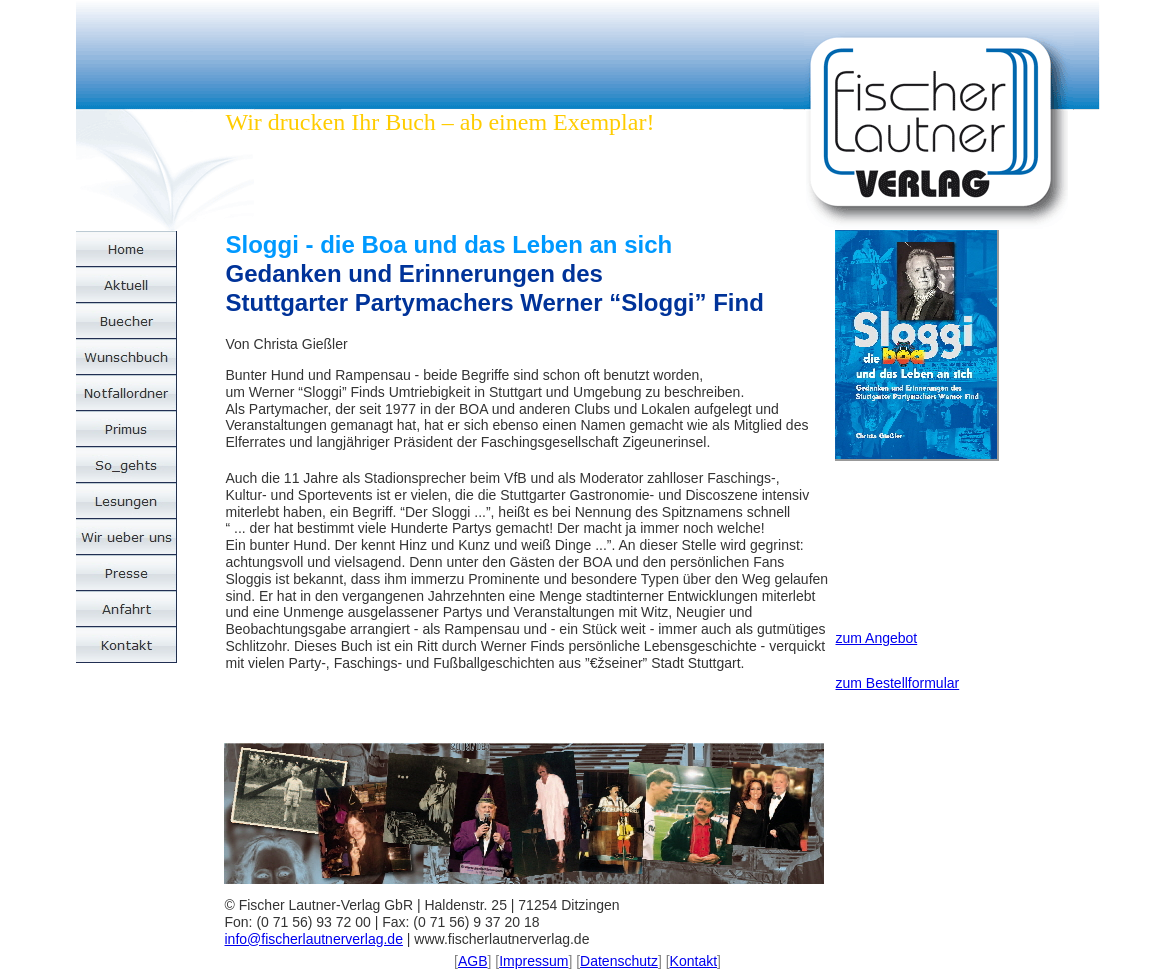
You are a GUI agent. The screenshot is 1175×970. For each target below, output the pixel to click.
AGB (473, 961)
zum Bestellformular (898, 683)
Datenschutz (619, 961)
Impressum (533, 961)
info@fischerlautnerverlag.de (314, 939)
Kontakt (693, 961)
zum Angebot (877, 638)
